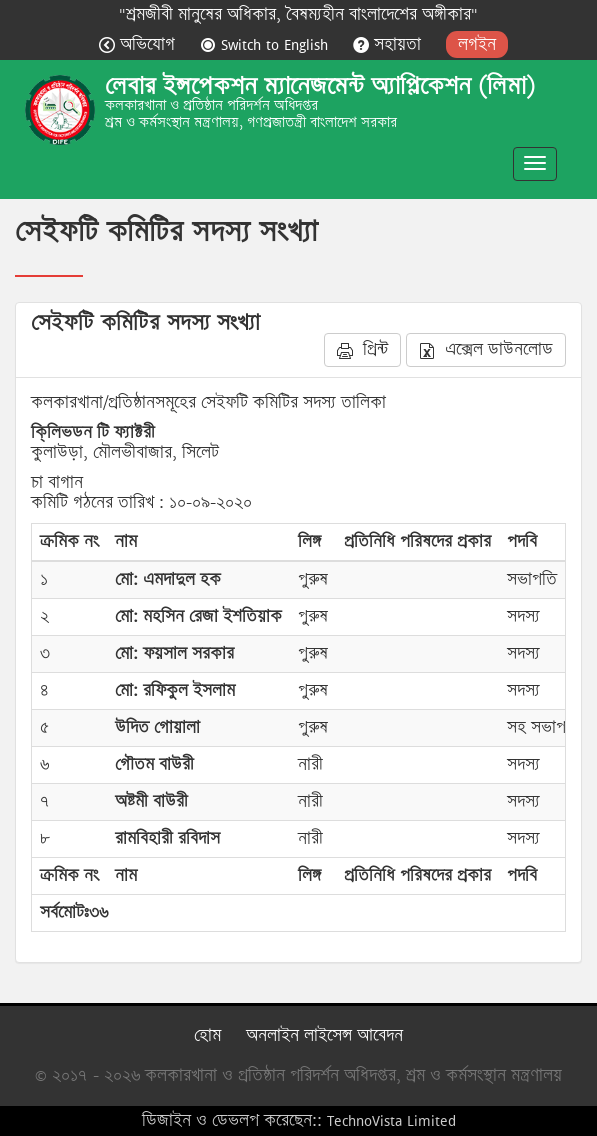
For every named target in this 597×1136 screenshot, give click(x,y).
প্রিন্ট (362, 349)
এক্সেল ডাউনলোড (486, 349)
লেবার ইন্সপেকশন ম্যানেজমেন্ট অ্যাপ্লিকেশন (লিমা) (320, 86)
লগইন (477, 44)
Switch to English (266, 44)
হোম (207, 1035)
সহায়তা (389, 44)
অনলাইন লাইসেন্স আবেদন (324, 1035)
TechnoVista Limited (391, 1120)
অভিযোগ (139, 44)
